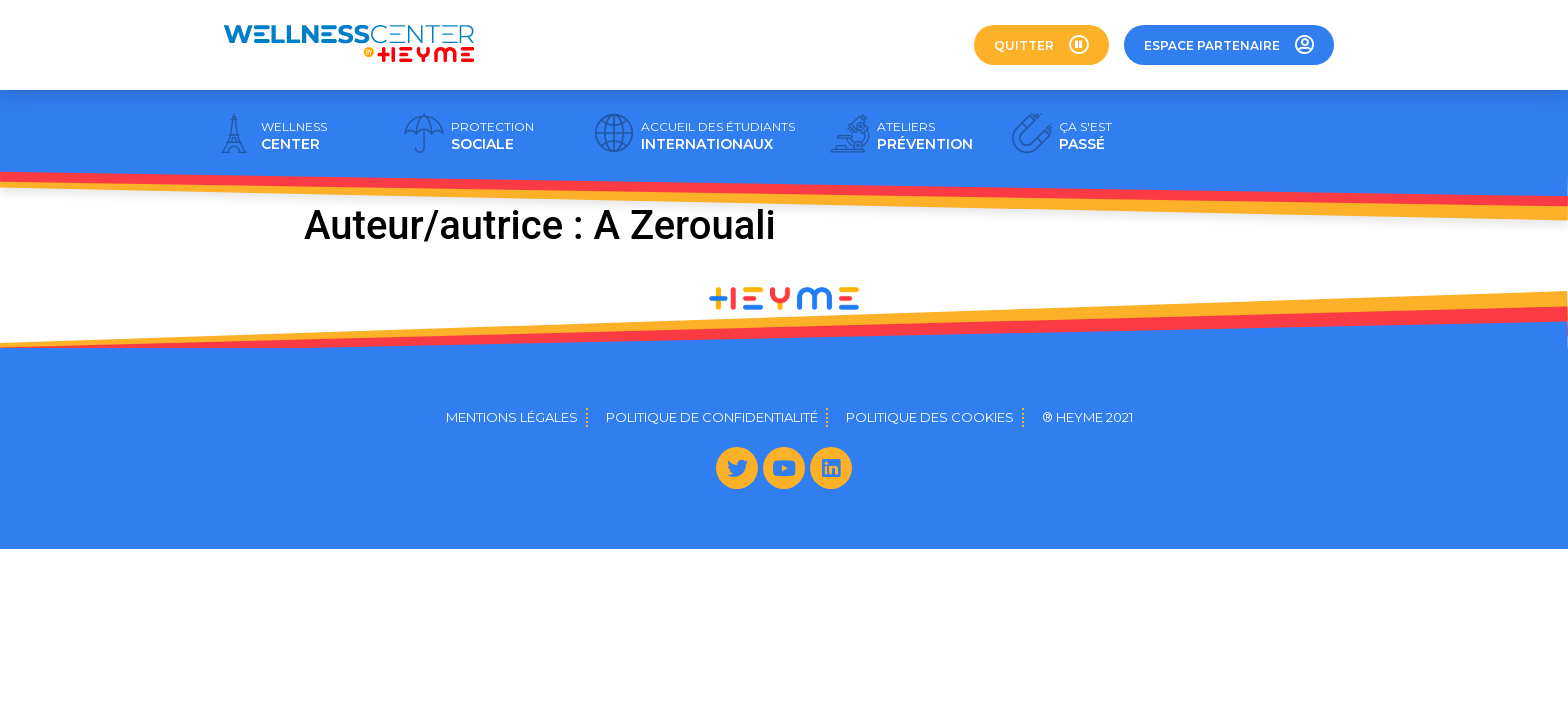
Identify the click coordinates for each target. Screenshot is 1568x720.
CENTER (294, 136)
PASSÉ (1085, 136)
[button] (1041, 45)
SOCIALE (492, 136)
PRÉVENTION (925, 136)
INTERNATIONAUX (718, 136)
